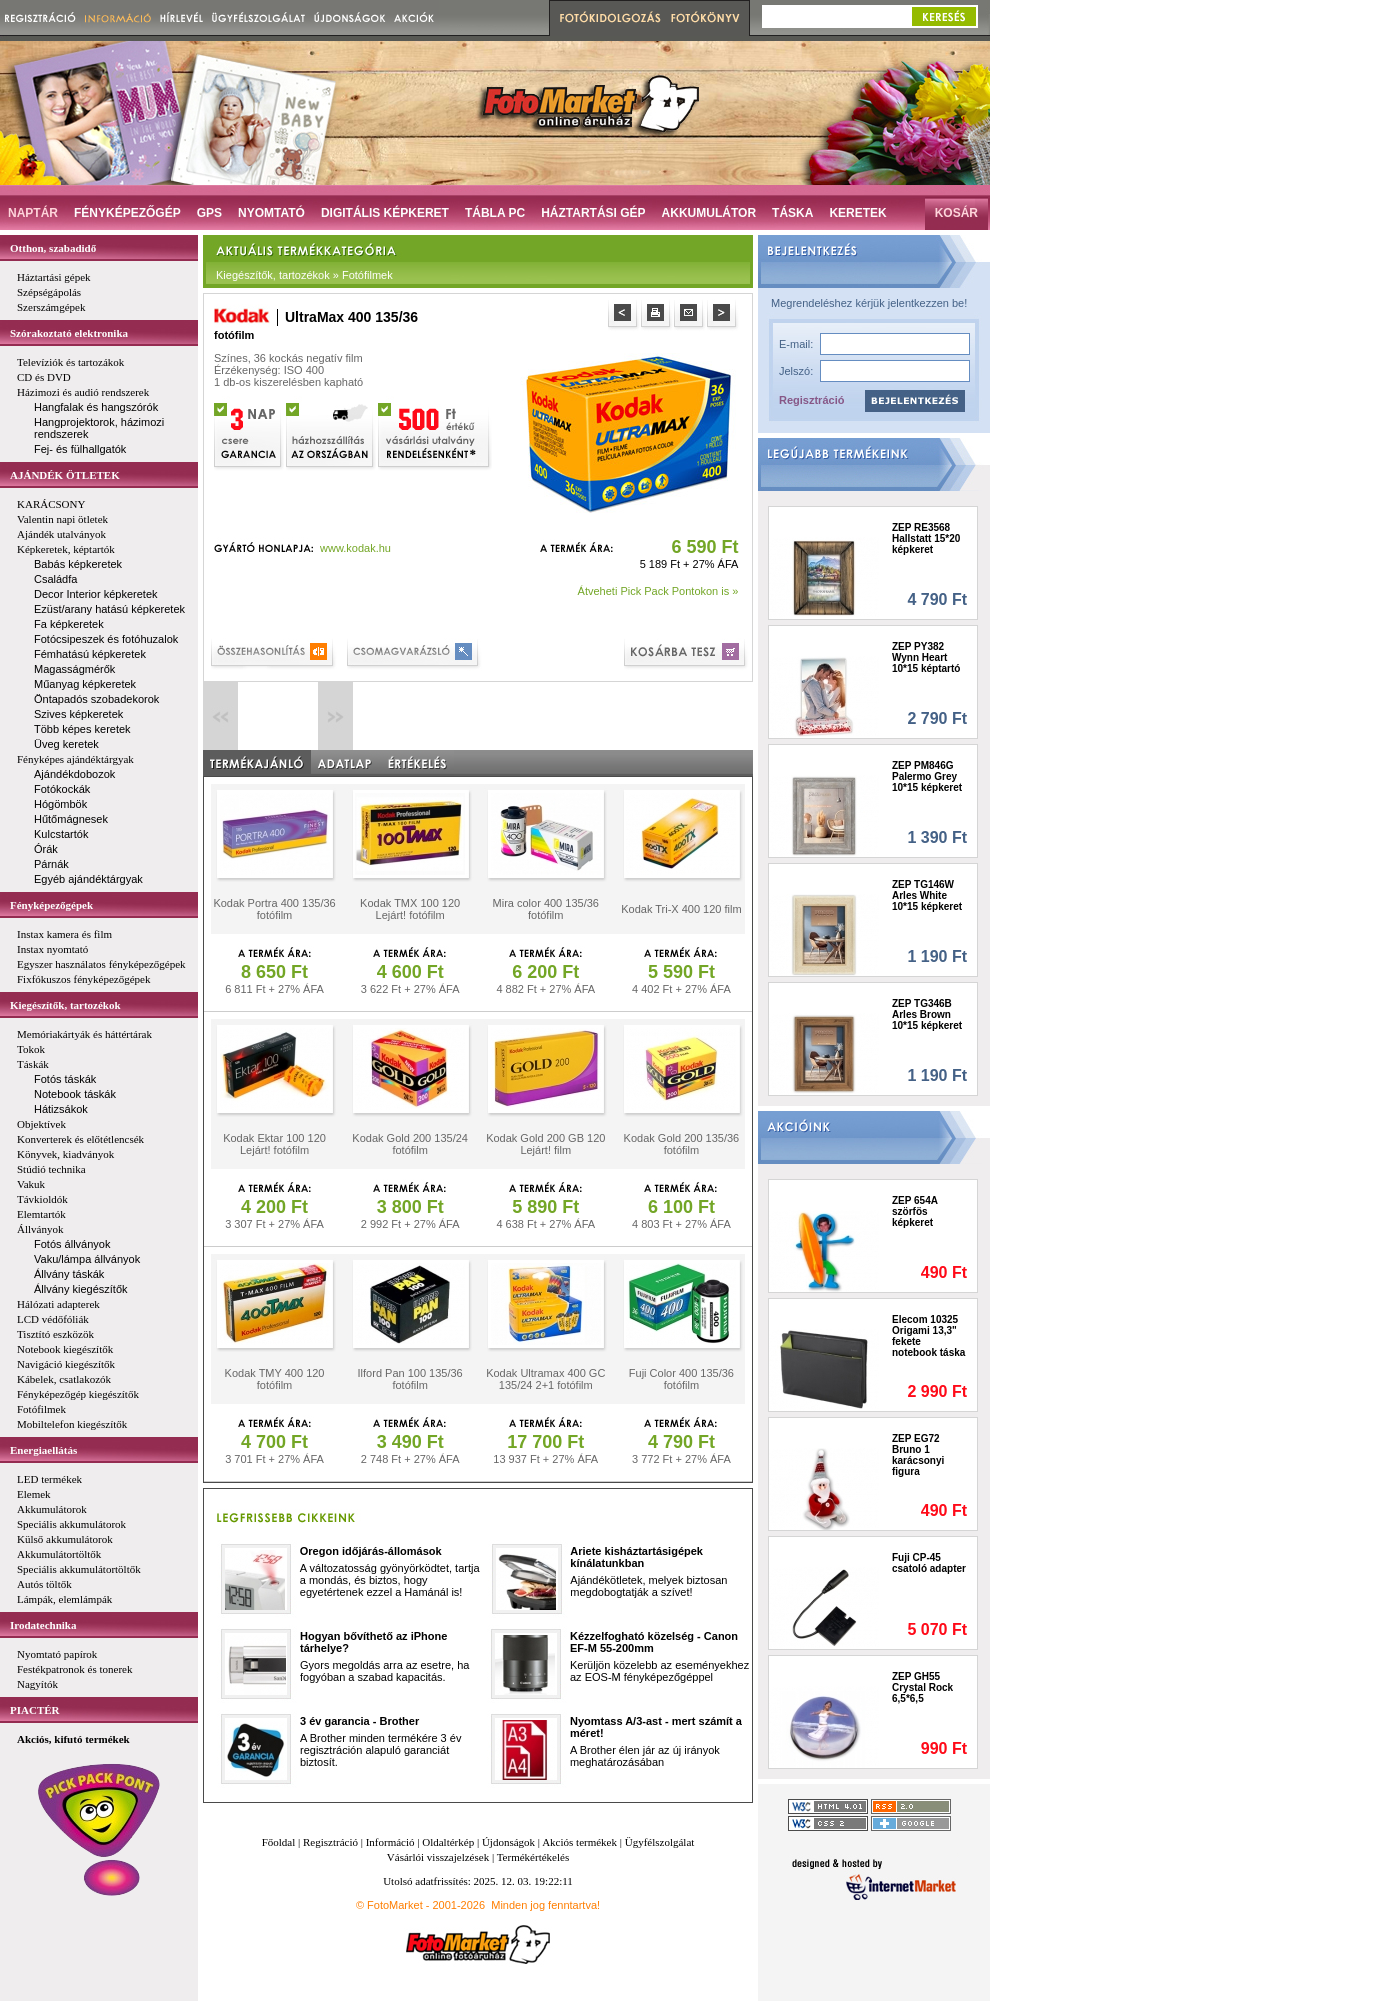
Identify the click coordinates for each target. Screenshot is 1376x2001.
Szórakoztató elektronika (69, 333)
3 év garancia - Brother (359, 1721)
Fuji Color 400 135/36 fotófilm (681, 1379)
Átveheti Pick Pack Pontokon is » (658, 591)
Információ (390, 1842)
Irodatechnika (43, 1625)
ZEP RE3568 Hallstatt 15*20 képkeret (926, 538)
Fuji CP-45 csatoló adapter (929, 1563)
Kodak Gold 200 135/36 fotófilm (682, 1144)
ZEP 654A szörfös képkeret (915, 1211)
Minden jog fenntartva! (545, 1905)
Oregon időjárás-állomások (371, 1551)
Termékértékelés (533, 1857)
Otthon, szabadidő (53, 248)
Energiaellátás (43, 1450)
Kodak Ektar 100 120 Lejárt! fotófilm (274, 1144)
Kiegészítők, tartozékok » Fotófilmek (304, 275)
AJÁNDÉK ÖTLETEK (65, 475)
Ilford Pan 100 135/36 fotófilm (410, 1379)
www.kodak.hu (355, 548)
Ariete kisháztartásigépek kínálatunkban (636, 1557)
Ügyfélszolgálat (660, 1842)
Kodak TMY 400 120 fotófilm (275, 1379)
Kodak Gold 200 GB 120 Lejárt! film (545, 1144)
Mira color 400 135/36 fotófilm (546, 909)
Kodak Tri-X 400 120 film (681, 909)
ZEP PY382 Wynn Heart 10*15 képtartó (926, 657)
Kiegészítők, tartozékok (65, 1005)
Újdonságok (508, 1842)
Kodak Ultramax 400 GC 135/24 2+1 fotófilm (545, 1379)
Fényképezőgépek (51, 905)
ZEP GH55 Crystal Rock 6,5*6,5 (922, 1687)
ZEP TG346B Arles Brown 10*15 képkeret (927, 1014)
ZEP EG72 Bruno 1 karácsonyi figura (918, 1455)
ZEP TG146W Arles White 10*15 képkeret (927, 895)
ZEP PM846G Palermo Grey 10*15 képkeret (927, 776)
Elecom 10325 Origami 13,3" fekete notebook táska (928, 1336)
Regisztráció (811, 400)
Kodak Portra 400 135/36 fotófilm (274, 909)
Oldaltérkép (448, 1842)
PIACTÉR (35, 1710)
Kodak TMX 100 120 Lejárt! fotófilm (410, 909)
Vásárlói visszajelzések (438, 1857)
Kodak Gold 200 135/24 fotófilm (410, 1144)
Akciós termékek (579, 1842)
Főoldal (279, 1842)
